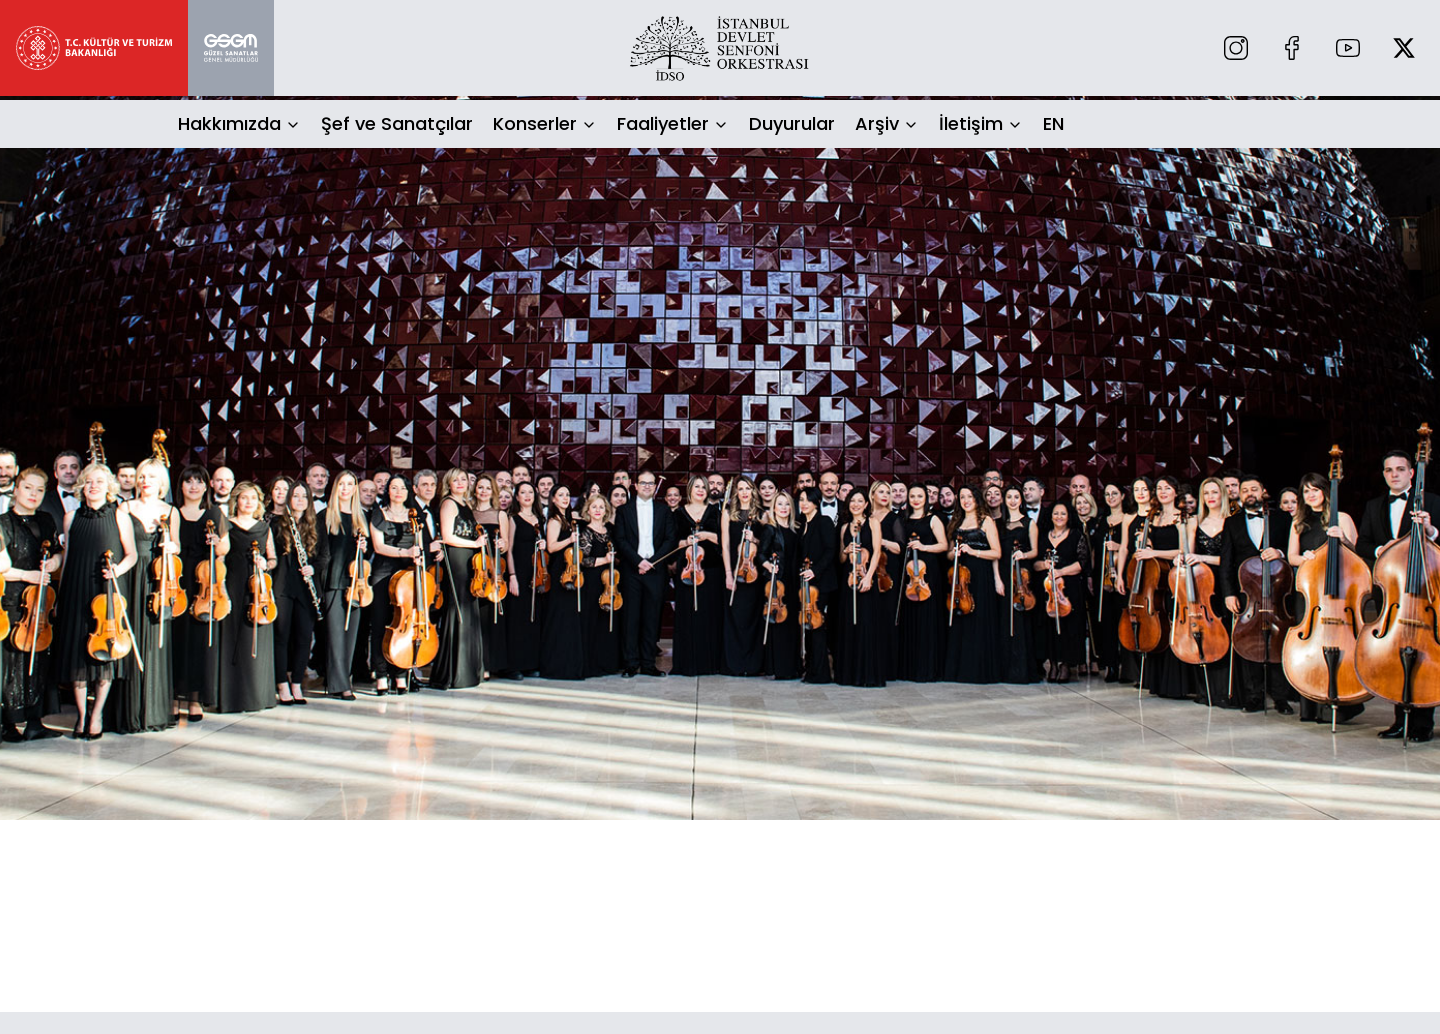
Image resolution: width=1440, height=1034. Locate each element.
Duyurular (792, 123)
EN (1053, 123)
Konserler (535, 123)
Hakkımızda (229, 123)
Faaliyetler (663, 123)
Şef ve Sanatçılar (397, 123)
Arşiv (877, 123)
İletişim (971, 123)
